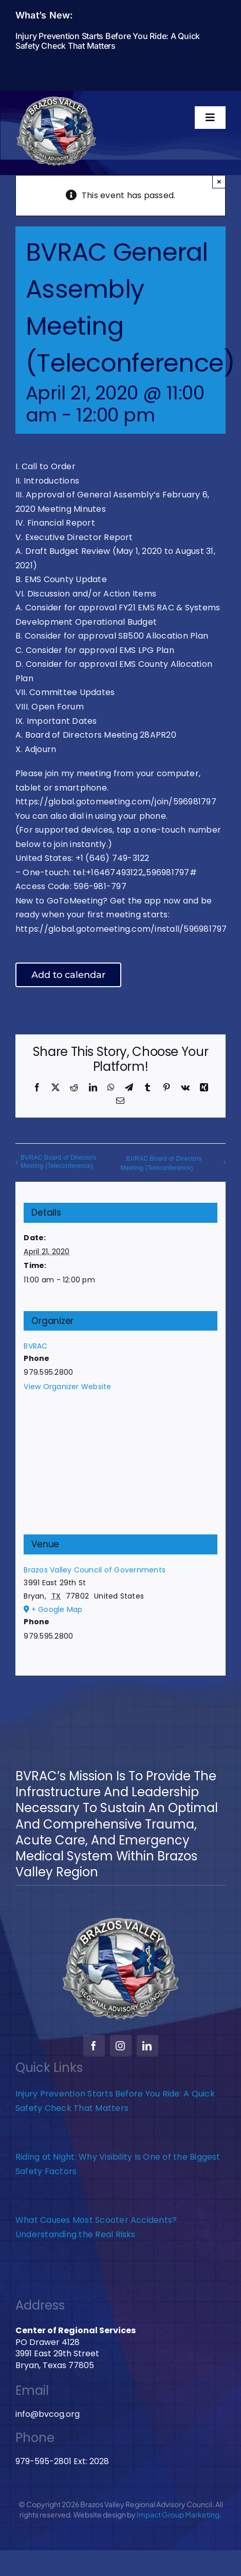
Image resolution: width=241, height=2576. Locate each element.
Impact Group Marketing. (179, 2514)
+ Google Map (57, 1609)
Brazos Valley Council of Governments (94, 1570)
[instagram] (121, 2045)
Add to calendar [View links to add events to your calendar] (68, 974)
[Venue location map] (120, 1469)
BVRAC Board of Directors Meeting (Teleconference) (58, 1161)
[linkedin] (147, 2045)
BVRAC (35, 1346)
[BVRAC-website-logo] (56, 99)
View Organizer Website (67, 1386)
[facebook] (94, 2045)
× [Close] (219, 181)
